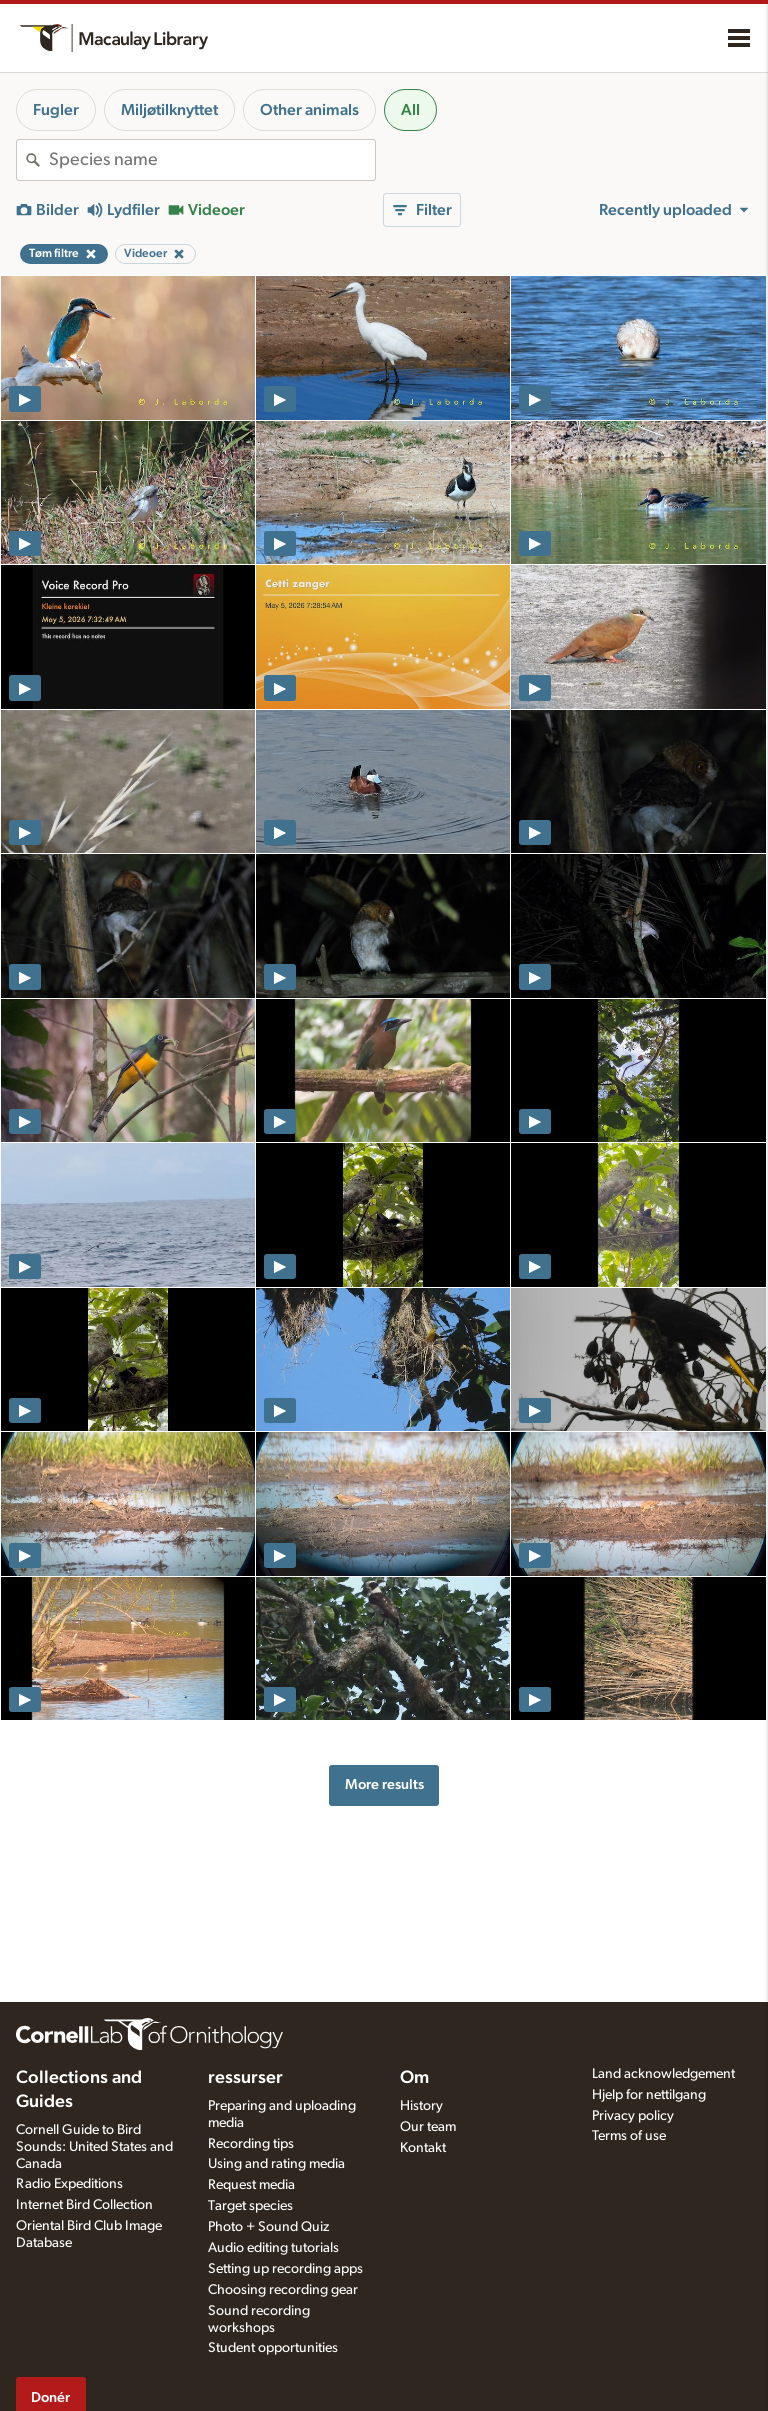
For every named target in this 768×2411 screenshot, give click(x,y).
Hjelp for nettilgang (649, 2095)
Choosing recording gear (283, 2290)
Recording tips (251, 2144)
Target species (250, 2206)
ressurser (245, 2078)
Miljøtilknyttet (169, 110)
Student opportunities (273, 2348)
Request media (251, 2185)
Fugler (56, 110)
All (410, 110)
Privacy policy (633, 2116)
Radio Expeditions (69, 2184)
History (421, 2106)
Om (414, 2078)
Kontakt (423, 2148)
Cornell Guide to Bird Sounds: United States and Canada (94, 2147)
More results (384, 1784)
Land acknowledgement (663, 2074)
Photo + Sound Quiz (268, 2227)
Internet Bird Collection (84, 2205)
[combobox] (212, 160)
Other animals (309, 110)
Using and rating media (276, 2164)
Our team (428, 2127)
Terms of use (629, 2136)
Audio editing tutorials (273, 2248)
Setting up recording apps (285, 2269)
